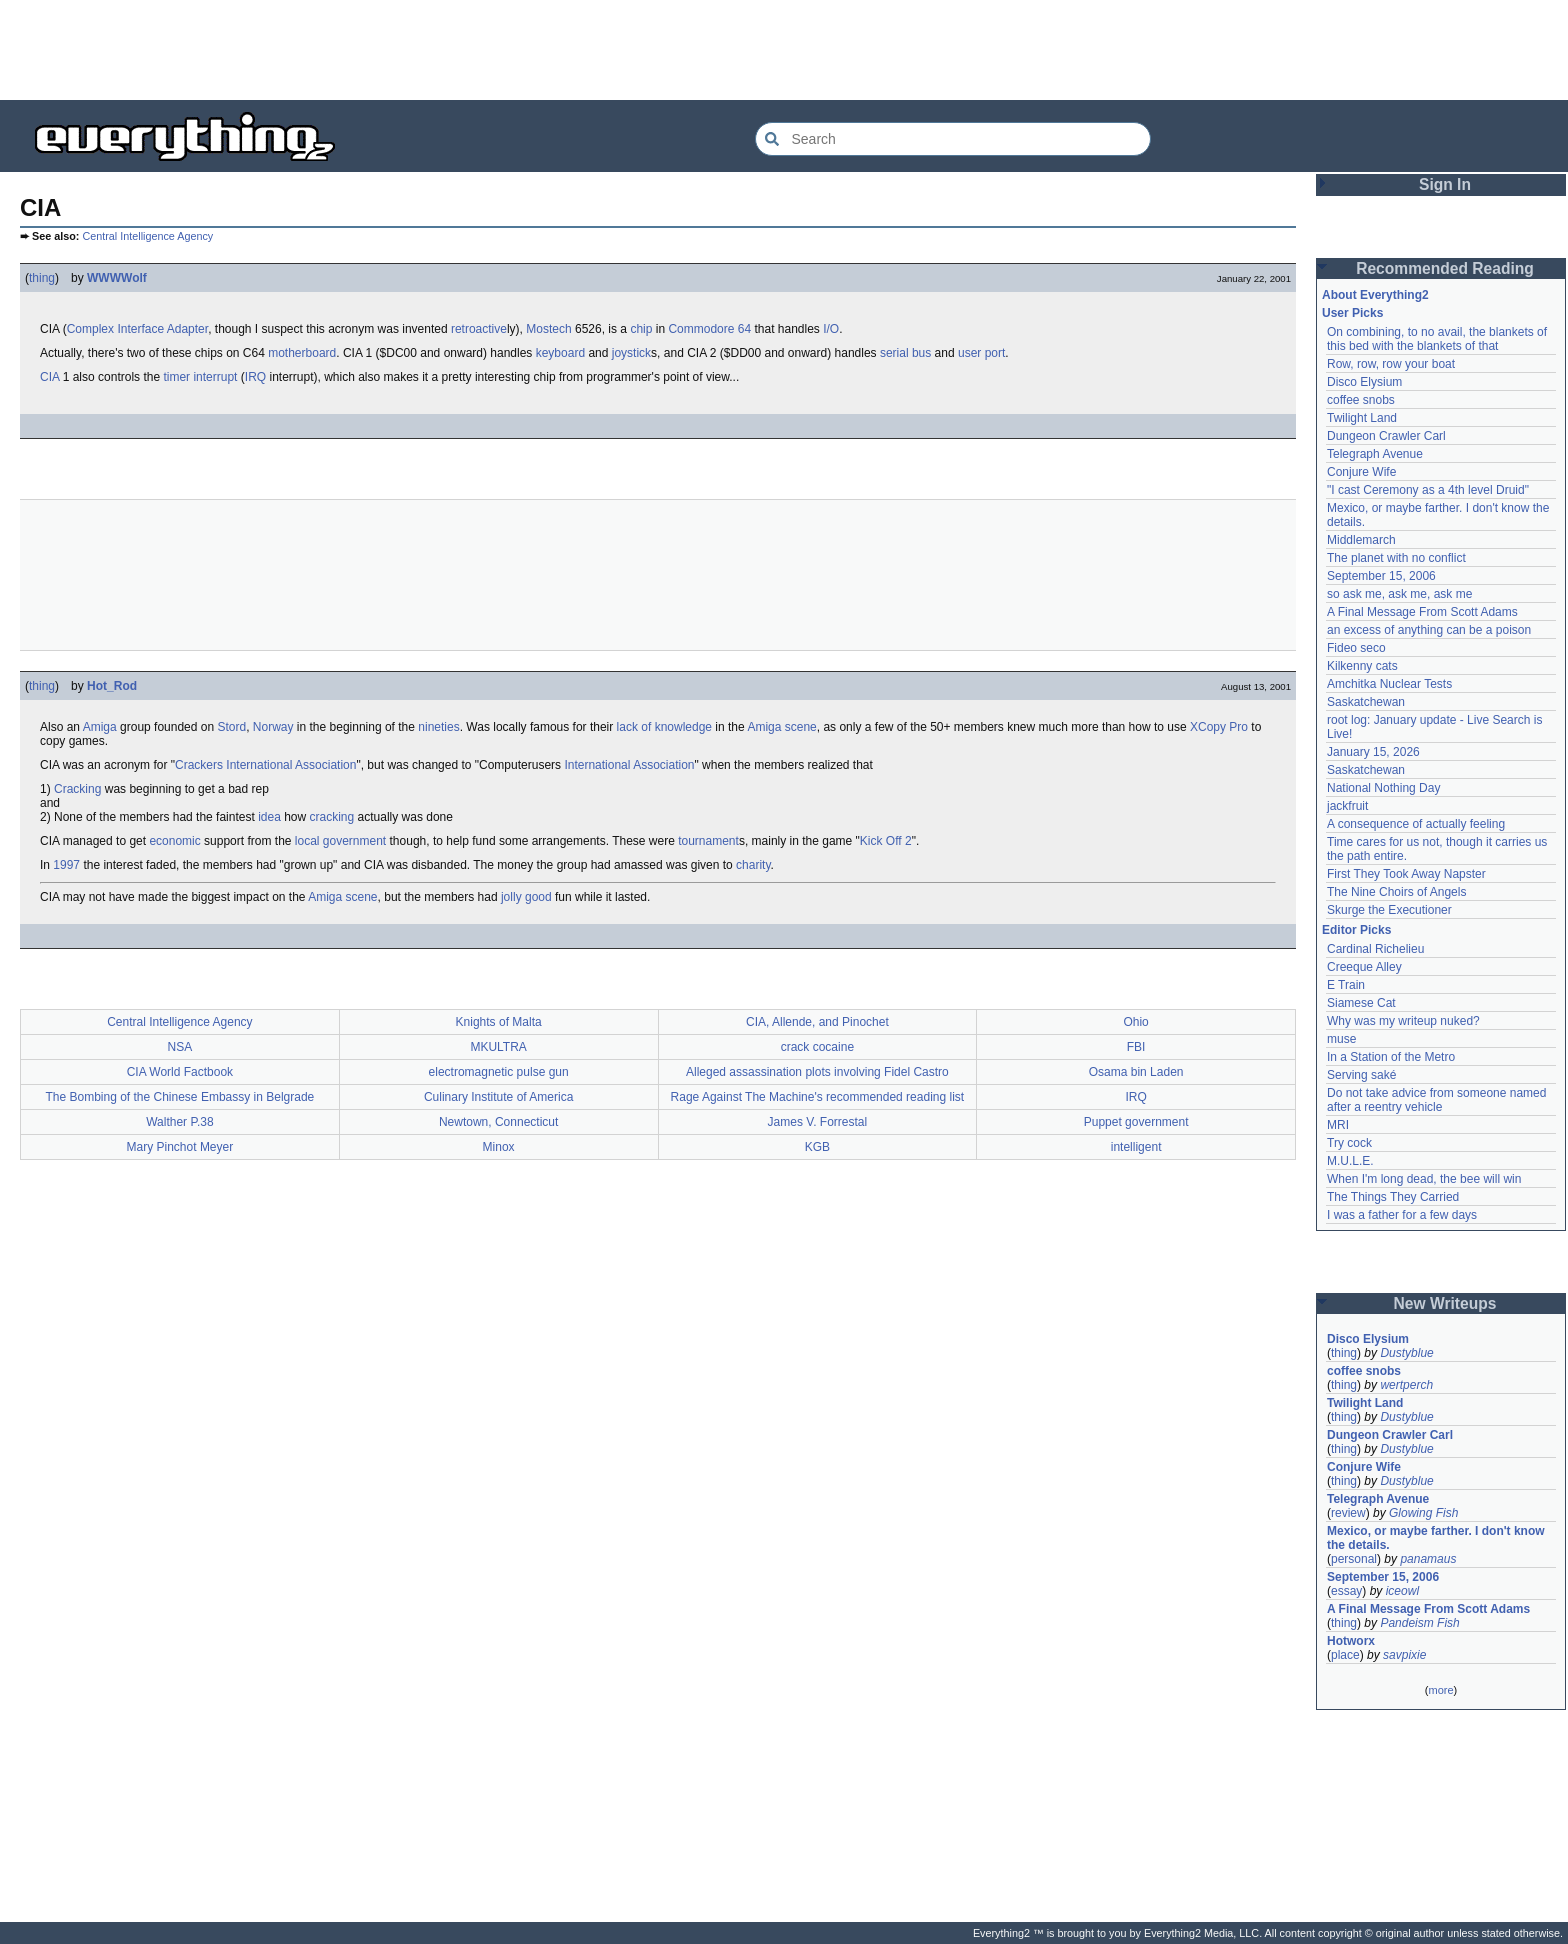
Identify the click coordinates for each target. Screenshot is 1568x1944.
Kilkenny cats (1362, 666)
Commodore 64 (709, 329)
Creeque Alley (1364, 967)
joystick (631, 353)
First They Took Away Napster (1406, 874)
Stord (231, 727)
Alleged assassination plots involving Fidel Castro (817, 1072)
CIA (49, 377)
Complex (90, 329)
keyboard (560, 353)
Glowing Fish (1423, 1513)
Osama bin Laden (1136, 1072)
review (1348, 1513)
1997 (66, 865)
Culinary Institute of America (498, 1097)
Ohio (1135, 1022)
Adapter (187, 329)
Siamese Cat (1361, 1003)
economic (174, 841)
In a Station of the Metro (1391, 1057)
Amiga (100, 727)
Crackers (199, 765)
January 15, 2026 (1373, 752)
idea (269, 817)
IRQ (255, 377)
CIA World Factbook (180, 1072)
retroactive (479, 329)
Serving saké (1361, 1075)
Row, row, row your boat (1391, 364)
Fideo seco (1356, 648)
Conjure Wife (1361, 472)
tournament (708, 841)
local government (340, 841)
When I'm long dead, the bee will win (1424, 1179)
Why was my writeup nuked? (1403, 1021)
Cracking (77, 789)
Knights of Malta (499, 1022)
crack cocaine (817, 1047)
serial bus (905, 353)
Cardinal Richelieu (1375, 949)
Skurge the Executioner (1389, 910)
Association (325, 765)
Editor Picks (1356, 930)
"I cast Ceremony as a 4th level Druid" (1428, 490)
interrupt (215, 377)
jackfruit (1347, 806)
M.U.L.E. (1350, 1161)
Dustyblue (1406, 1353)
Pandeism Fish (1419, 1623)
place (1345, 1655)
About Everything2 (1375, 295)
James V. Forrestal (818, 1122)
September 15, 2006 (1381, 576)
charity (753, 865)
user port (981, 353)
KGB (817, 1147)
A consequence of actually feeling (1416, 824)
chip (641, 329)
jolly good (526, 897)
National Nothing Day (1383, 788)
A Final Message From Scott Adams (1422, 612)
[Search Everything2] (953, 139)
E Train (1346, 985)
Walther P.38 (179, 1122)
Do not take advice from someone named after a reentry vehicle (1436, 1100)
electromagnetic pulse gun (499, 1072)
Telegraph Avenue (1375, 454)
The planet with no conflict (1396, 558)
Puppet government (1136, 1122)
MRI (1338, 1125)
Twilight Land (1362, 418)
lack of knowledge (664, 727)
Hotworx (1351, 1641)
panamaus (1428, 1559)
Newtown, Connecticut (498, 1122)
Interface (140, 329)
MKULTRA (498, 1047)
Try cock (1349, 1143)
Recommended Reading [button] (1445, 268)
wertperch (1406, 1385)
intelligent (1136, 1147)
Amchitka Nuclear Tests (1389, 684)
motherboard (302, 353)
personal (1354, 1559)
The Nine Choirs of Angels (1396, 892)
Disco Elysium (1364, 382)
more (1440, 1690)
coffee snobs (1361, 400)
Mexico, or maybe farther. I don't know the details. (1436, 1538)
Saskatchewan (1366, 702)
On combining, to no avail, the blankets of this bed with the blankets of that (1437, 339)
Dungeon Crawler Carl (1386, 436)
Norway (273, 727)
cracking (332, 817)
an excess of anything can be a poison (1429, 630)
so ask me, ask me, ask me (1399, 594)
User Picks (1352, 313)
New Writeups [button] (1445, 1303)
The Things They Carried (1393, 1197)
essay (1346, 1591)
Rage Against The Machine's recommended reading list (818, 1097)
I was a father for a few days (1402, 1215)
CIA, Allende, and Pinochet (817, 1022)
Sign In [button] (1445, 184)
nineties (438, 727)
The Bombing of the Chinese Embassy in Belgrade (179, 1097)
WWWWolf (117, 278)
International (259, 765)
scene (801, 727)
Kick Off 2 (886, 841)
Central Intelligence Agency (147, 236)
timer (176, 377)
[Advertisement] (784, 50)
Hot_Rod (112, 686)
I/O (831, 329)
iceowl (1402, 1591)
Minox (499, 1147)
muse (1341, 1039)
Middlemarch (1361, 540)
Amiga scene (342, 897)
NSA (180, 1047)
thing (42, 278)
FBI (1136, 1047)
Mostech (548, 329)
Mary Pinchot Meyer (180, 1147)
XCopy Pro (1219, 727)
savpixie (1404, 1655)
